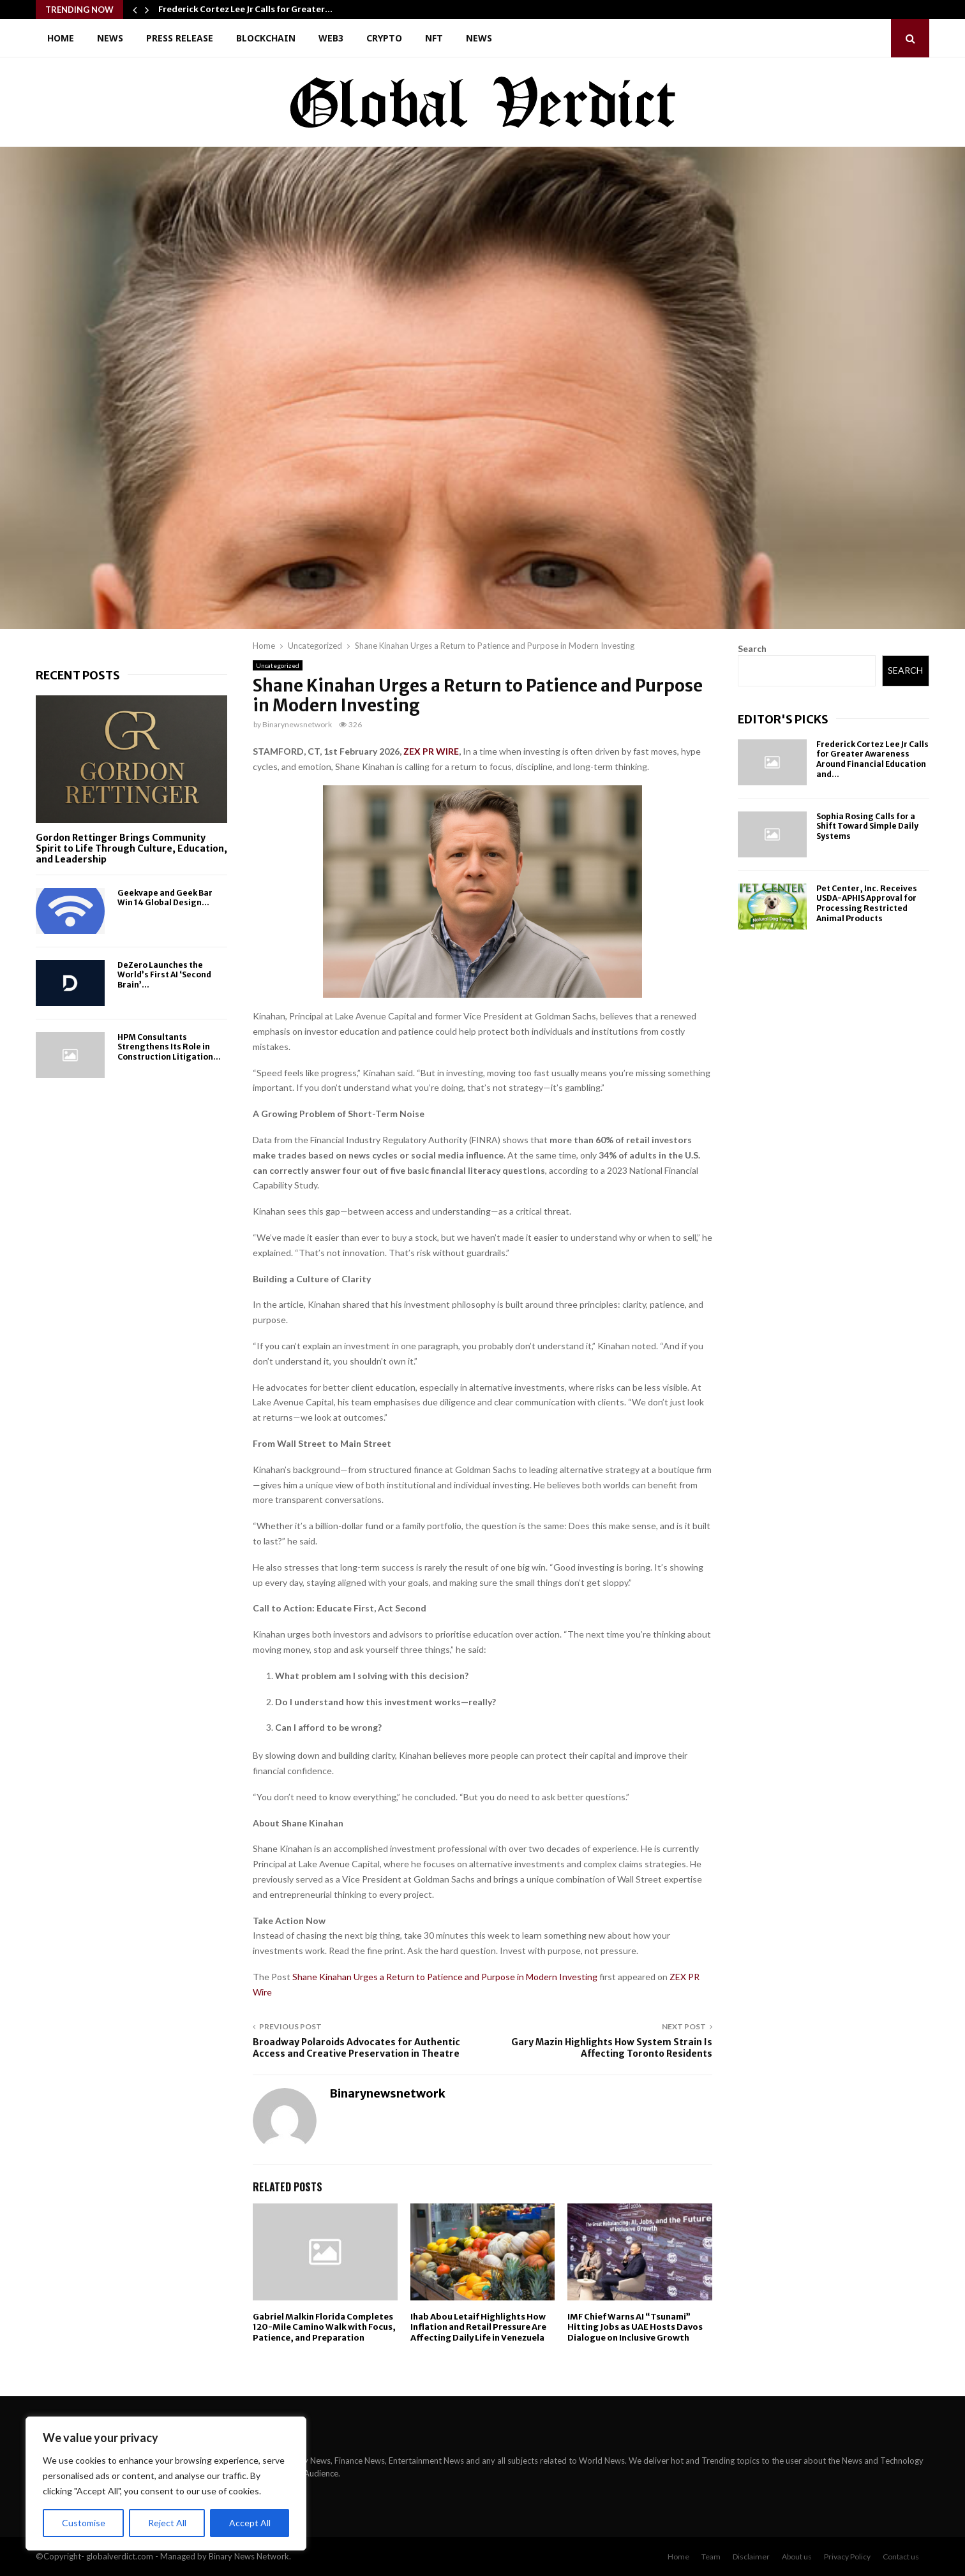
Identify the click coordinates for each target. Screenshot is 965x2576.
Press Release (179, 38)
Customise (83, 2522)
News (110, 38)
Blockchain (265, 38)
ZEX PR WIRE (431, 751)
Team (711, 2556)
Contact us (901, 2556)
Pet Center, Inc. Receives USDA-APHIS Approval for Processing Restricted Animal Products (866, 903)
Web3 (330, 38)
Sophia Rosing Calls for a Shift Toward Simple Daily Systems (867, 826)
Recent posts (78, 675)
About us (797, 2556)
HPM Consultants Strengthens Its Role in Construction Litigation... (169, 1047)
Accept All (250, 2522)
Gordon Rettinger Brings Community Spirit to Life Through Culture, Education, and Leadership (131, 848)
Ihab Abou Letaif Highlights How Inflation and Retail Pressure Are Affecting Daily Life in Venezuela (478, 2327)
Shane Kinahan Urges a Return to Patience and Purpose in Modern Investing (445, 1976)
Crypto (384, 38)
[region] (166, 2483)
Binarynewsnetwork (297, 724)
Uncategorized (277, 665)
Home (60, 38)
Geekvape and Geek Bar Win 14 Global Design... (165, 897)
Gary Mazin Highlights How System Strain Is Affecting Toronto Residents (611, 2048)
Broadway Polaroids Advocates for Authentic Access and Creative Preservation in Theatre (356, 2048)
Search (752, 648)
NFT (434, 38)
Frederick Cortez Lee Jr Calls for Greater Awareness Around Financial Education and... (872, 759)
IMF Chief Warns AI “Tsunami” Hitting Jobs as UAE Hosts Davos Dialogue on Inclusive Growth (635, 2327)
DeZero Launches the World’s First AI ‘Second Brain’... (164, 974)
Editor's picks (783, 719)
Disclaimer (751, 2556)
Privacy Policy (847, 2556)
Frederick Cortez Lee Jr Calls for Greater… (245, 9)
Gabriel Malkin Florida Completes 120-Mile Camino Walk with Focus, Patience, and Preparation (324, 2327)
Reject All (167, 2522)
